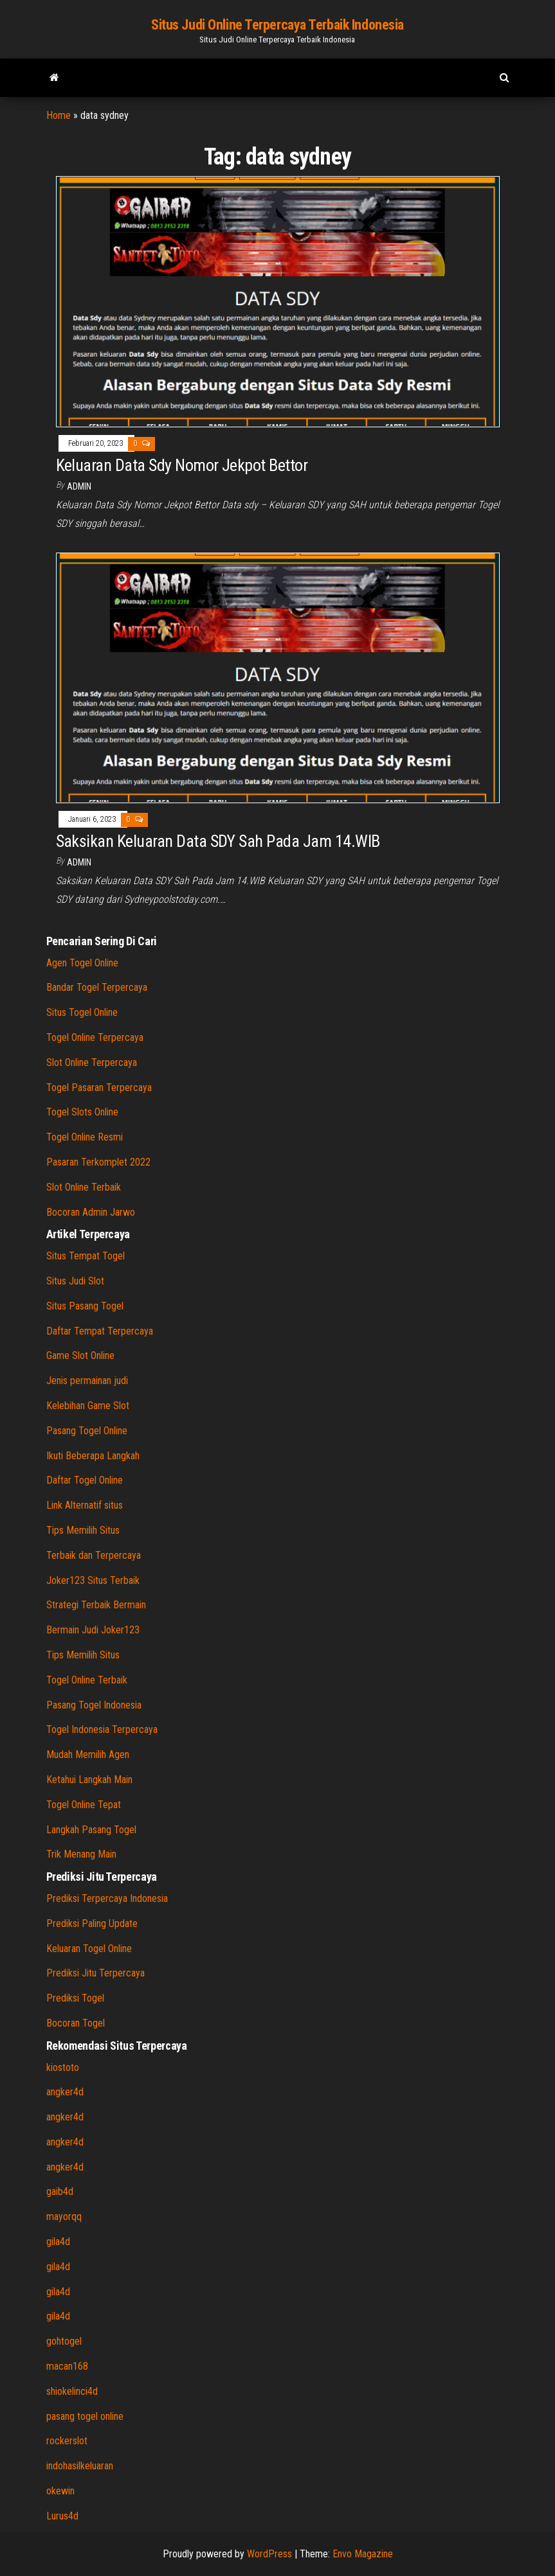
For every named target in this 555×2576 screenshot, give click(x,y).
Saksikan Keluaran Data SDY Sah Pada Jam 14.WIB (218, 841)
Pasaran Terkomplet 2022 (98, 1162)
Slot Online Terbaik (83, 1187)
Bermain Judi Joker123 (93, 1630)
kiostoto (62, 2067)
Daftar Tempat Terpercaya (99, 1331)
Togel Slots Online (82, 1112)
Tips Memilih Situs (83, 1530)
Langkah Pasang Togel (91, 1830)
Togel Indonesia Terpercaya (102, 1729)
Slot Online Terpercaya (91, 1062)
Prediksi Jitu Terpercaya (95, 1973)
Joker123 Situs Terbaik (93, 1580)
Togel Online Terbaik (86, 1680)
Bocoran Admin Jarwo (90, 1212)
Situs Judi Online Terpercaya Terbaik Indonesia (277, 25)
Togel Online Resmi (84, 1137)
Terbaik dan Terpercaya (93, 1555)
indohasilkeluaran (79, 2466)
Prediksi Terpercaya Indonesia (107, 1898)
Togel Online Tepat (83, 1805)
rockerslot (66, 2441)
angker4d (65, 2092)
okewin (60, 2491)
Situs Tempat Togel (85, 1256)
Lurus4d (62, 2516)
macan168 (67, 2366)
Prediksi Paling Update (92, 1923)
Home (58, 115)
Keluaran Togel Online (89, 1948)
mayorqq (64, 2216)
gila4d (58, 2241)
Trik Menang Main (81, 1854)
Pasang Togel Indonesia (93, 1705)
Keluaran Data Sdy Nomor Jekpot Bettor (182, 465)
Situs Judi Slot (75, 1281)
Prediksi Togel (75, 1998)
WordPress (269, 2554)
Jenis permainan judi (87, 1380)
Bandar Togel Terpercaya (96, 987)
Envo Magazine (362, 2554)
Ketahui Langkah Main (89, 1779)
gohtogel (64, 2341)
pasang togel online (84, 2416)
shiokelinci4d (72, 2391)
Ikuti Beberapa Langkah (93, 1456)
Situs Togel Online (82, 1012)
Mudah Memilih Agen (87, 1754)
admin (79, 486)
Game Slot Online (80, 1355)
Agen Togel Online (82, 963)
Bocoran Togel (75, 2023)
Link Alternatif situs (84, 1505)
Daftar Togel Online (84, 1480)
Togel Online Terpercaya (94, 1037)
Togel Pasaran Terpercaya (99, 1087)
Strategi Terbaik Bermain (96, 1605)
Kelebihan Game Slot (87, 1405)
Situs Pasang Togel (84, 1306)
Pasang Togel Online (86, 1431)
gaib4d (59, 2191)
